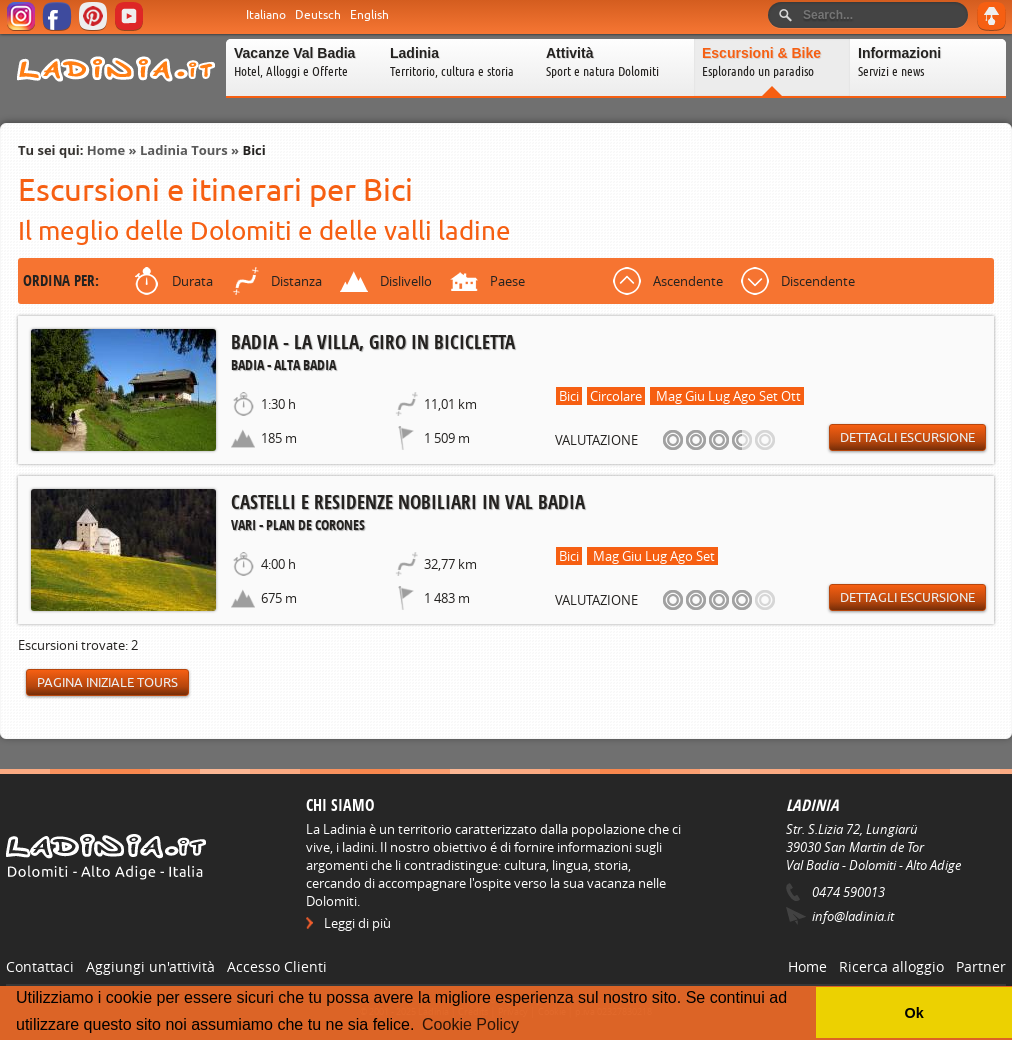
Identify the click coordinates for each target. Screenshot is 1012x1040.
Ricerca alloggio (891, 966)
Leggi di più (357, 923)
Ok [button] (913, 1013)
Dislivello (406, 281)
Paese (507, 281)
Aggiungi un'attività (150, 966)
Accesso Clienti (277, 966)
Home (106, 150)
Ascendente (688, 281)
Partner (981, 966)
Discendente (818, 281)
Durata (192, 281)
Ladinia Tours (184, 150)
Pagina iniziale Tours (107, 682)
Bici (253, 150)
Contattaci (40, 966)
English (369, 15)
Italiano (266, 15)
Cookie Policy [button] (470, 1024)
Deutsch (318, 15)
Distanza (296, 281)
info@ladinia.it (853, 916)
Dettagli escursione (907, 437)
